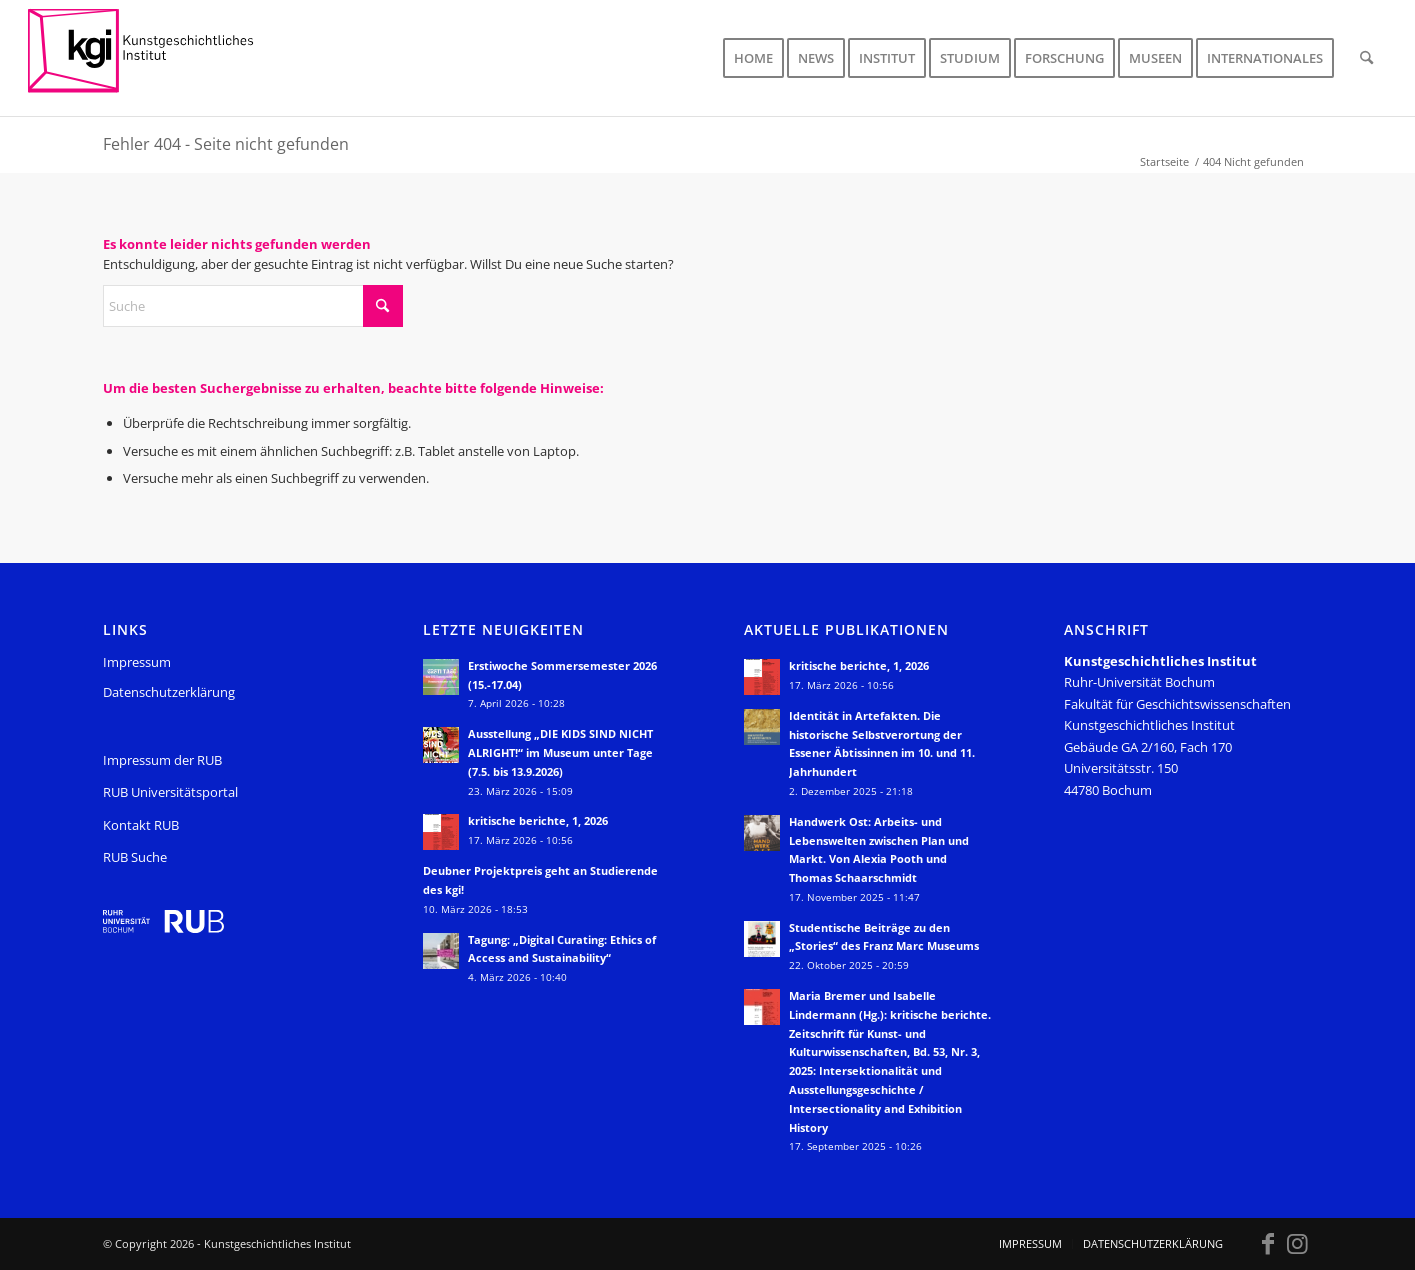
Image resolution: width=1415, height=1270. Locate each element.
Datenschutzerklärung (169, 692)
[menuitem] (753, 58)
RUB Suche (135, 857)
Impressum (137, 662)
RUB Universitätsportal (170, 792)
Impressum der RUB (162, 760)
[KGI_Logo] (154, 58)
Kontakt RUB (141, 825)
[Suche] (1366, 58)
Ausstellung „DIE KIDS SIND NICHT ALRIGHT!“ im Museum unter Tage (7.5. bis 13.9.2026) (560, 752)
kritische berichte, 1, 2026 (538, 820)
